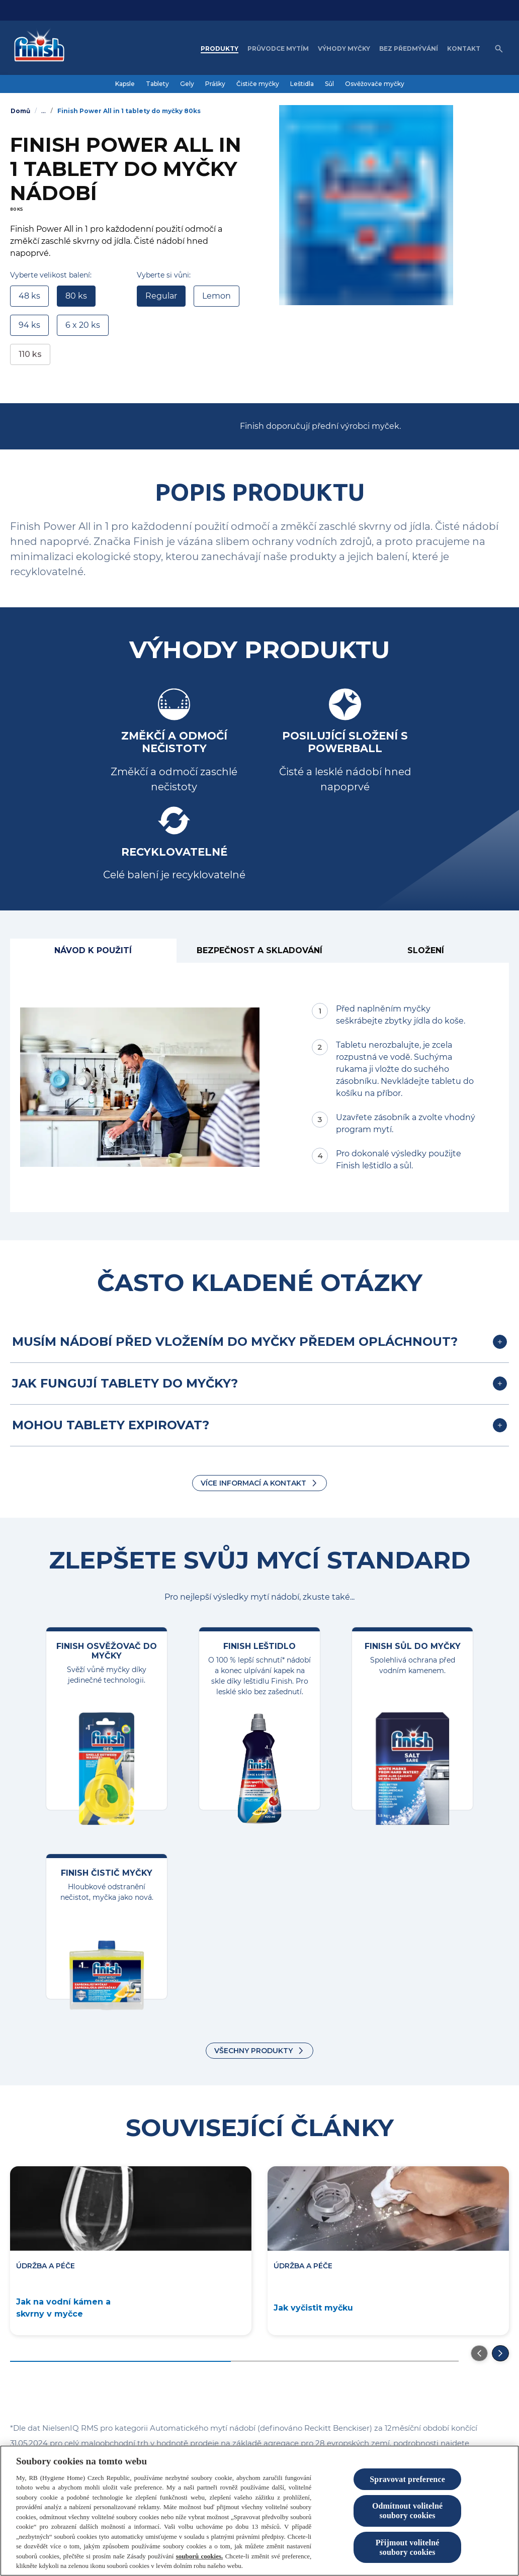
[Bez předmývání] (409, 49)
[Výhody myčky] (344, 49)
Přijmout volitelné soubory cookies (408, 2547)
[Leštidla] (302, 84)
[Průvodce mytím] (278, 49)
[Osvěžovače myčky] (374, 84)
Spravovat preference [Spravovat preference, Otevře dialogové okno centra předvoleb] (407, 2479)
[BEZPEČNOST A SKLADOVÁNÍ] (260, 951)
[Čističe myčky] (258, 84)
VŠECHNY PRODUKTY (253, 2050)
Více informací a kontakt (253, 1483)
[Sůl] (329, 84)
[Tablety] (157, 84)
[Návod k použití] (93, 951)
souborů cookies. (199, 2556)
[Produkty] (219, 49)
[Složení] (425, 951)
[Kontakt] (464, 49)
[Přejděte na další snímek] (500, 2353)
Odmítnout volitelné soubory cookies (407, 2511)
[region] (259, 2510)
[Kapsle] (125, 84)
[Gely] (187, 84)
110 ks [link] (30, 354)
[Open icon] (499, 49)
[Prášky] (215, 84)
